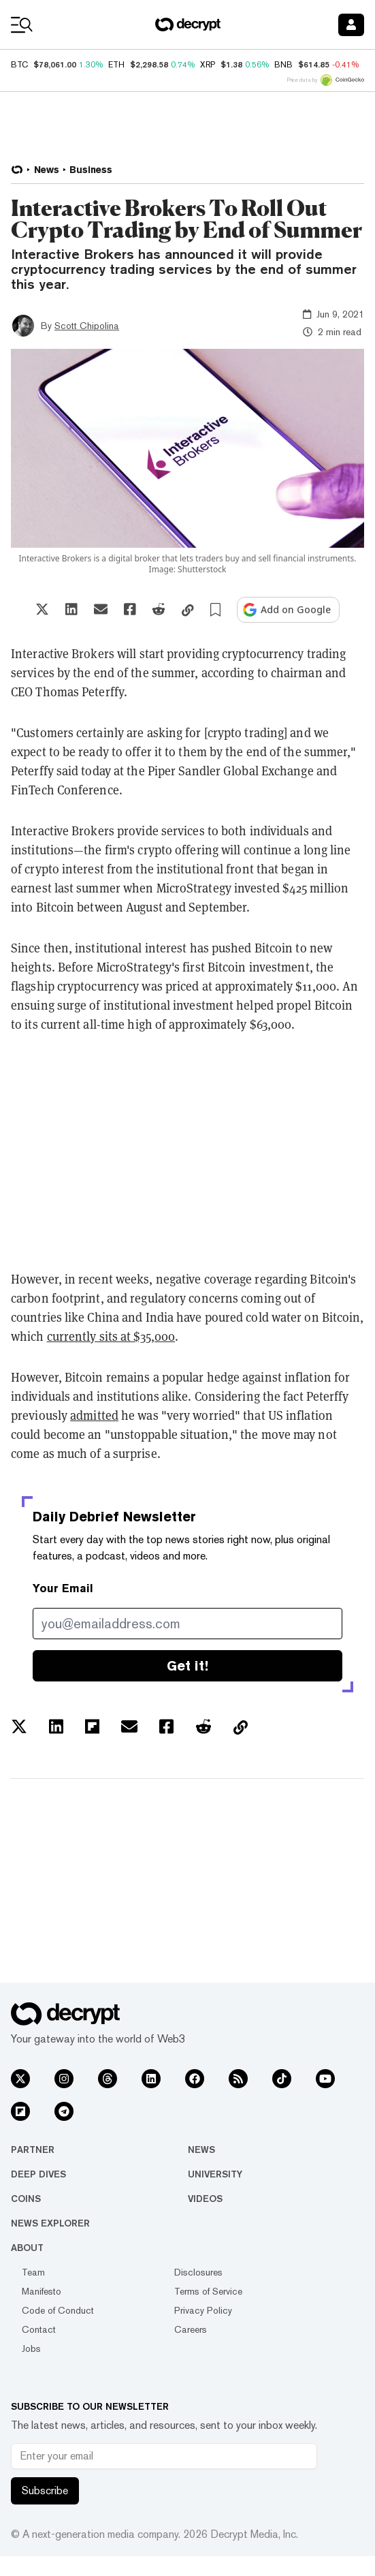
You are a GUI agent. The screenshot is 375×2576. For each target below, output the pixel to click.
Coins (26, 2198)
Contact (39, 2329)
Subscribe (45, 2490)
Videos (205, 2198)
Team (33, 2272)
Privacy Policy (203, 2310)
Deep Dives (38, 2174)
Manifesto (41, 2291)
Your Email (63, 1588)
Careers (190, 2329)
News (201, 2149)
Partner (32, 2149)
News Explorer (50, 2223)
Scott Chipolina (86, 325)
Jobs (31, 2348)
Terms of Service (208, 2291)
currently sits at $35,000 (111, 1336)
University (215, 2174)
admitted (94, 1415)
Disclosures (198, 2272)
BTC (19, 64)
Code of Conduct (58, 2310)
